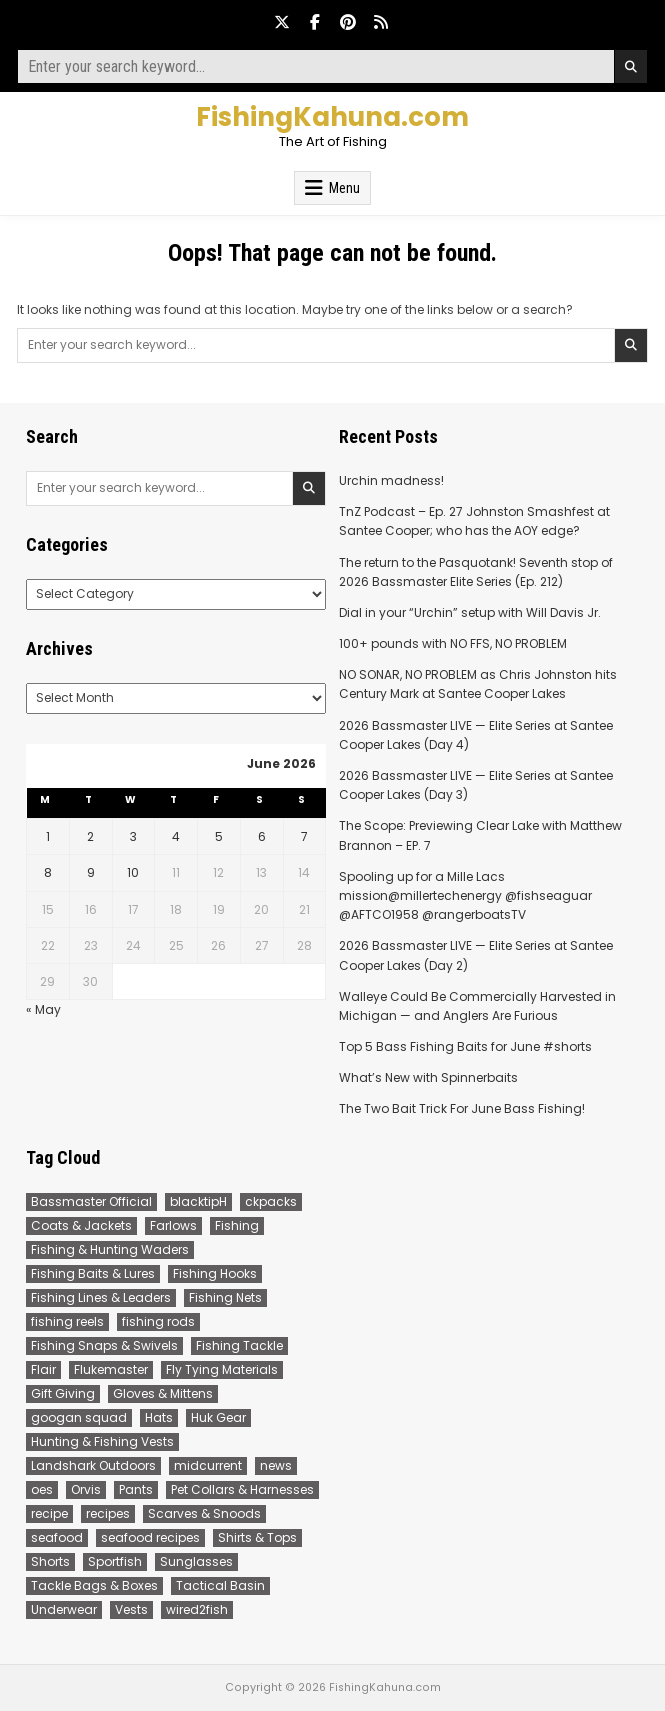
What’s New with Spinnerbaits (428, 1077)
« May (43, 1009)
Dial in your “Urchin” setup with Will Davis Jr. (470, 612)
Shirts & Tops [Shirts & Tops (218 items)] (257, 1537)
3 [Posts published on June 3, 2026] (133, 836)
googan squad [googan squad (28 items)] (79, 1417)
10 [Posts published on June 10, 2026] (133, 872)
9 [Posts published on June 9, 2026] (91, 872)
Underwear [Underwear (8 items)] (64, 1609)
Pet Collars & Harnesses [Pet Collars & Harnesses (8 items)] (242, 1489)
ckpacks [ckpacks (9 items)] (271, 1201)
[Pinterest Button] (348, 22)
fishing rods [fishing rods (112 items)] (158, 1321)
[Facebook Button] (315, 22)
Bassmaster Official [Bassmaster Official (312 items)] (91, 1201)
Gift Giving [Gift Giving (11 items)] (63, 1393)
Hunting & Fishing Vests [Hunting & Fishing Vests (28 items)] (102, 1441)
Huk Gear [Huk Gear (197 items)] (218, 1417)
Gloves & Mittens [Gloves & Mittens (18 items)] (163, 1393)
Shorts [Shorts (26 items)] (50, 1561)
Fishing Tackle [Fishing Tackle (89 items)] (239, 1345)
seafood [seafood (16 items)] (57, 1537)
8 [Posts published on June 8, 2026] (48, 872)
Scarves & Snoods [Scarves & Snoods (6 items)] (204, 1513)
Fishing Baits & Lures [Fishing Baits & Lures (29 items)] (93, 1273)
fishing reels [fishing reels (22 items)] (67, 1321)
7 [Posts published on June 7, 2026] (304, 836)
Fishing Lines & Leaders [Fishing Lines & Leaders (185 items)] (101, 1297)
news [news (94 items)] (276, 1465)
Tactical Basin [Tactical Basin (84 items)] (220, 1585)
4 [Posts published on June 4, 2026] (176, 836)
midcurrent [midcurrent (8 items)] (208, 1465)
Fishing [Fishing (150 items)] (237, 1225)
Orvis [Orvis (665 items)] (86, 1489)
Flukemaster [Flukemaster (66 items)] (111, 1369)
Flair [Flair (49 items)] (43, 1369)
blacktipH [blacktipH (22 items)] (198, 1201)
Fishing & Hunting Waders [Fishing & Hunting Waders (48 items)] (110, 1249)
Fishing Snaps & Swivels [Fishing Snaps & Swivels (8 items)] (104, 1345)
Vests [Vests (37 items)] (131, 1609)
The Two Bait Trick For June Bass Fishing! (462, 1108)
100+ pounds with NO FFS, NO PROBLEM (453, 643)
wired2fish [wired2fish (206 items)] (197, 1609)
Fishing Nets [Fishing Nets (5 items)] (225, 1297)
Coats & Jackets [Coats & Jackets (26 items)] (81, 1225)
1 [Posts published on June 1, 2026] (48, 836)
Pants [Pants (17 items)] (136, 1489)
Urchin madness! (391, 480)
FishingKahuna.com (332, 117)
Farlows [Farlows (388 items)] (173, 1225)
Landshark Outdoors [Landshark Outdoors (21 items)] (93, 1465)
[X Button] (282, 22)
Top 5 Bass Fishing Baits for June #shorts (465, 1046)
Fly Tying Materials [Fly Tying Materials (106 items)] (222, 1369)
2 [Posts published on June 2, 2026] (90, 836)
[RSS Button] (381, 22)
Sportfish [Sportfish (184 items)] (115, 1561)
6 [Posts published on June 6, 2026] (262, 836)
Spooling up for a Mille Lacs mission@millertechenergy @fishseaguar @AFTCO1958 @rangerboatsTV (465, 895)
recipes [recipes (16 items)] (108, 1513)
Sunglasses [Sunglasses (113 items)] (196, 1561)
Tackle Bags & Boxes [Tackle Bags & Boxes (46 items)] (94, 1585)
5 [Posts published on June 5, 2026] (219, 836)
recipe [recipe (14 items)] (49, 1513)
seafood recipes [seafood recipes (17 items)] (150, 1537)
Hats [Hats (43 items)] (159, 1417)
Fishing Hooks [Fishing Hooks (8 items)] (215, 1273)
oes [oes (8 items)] (42, 1489)
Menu (344, 188)
